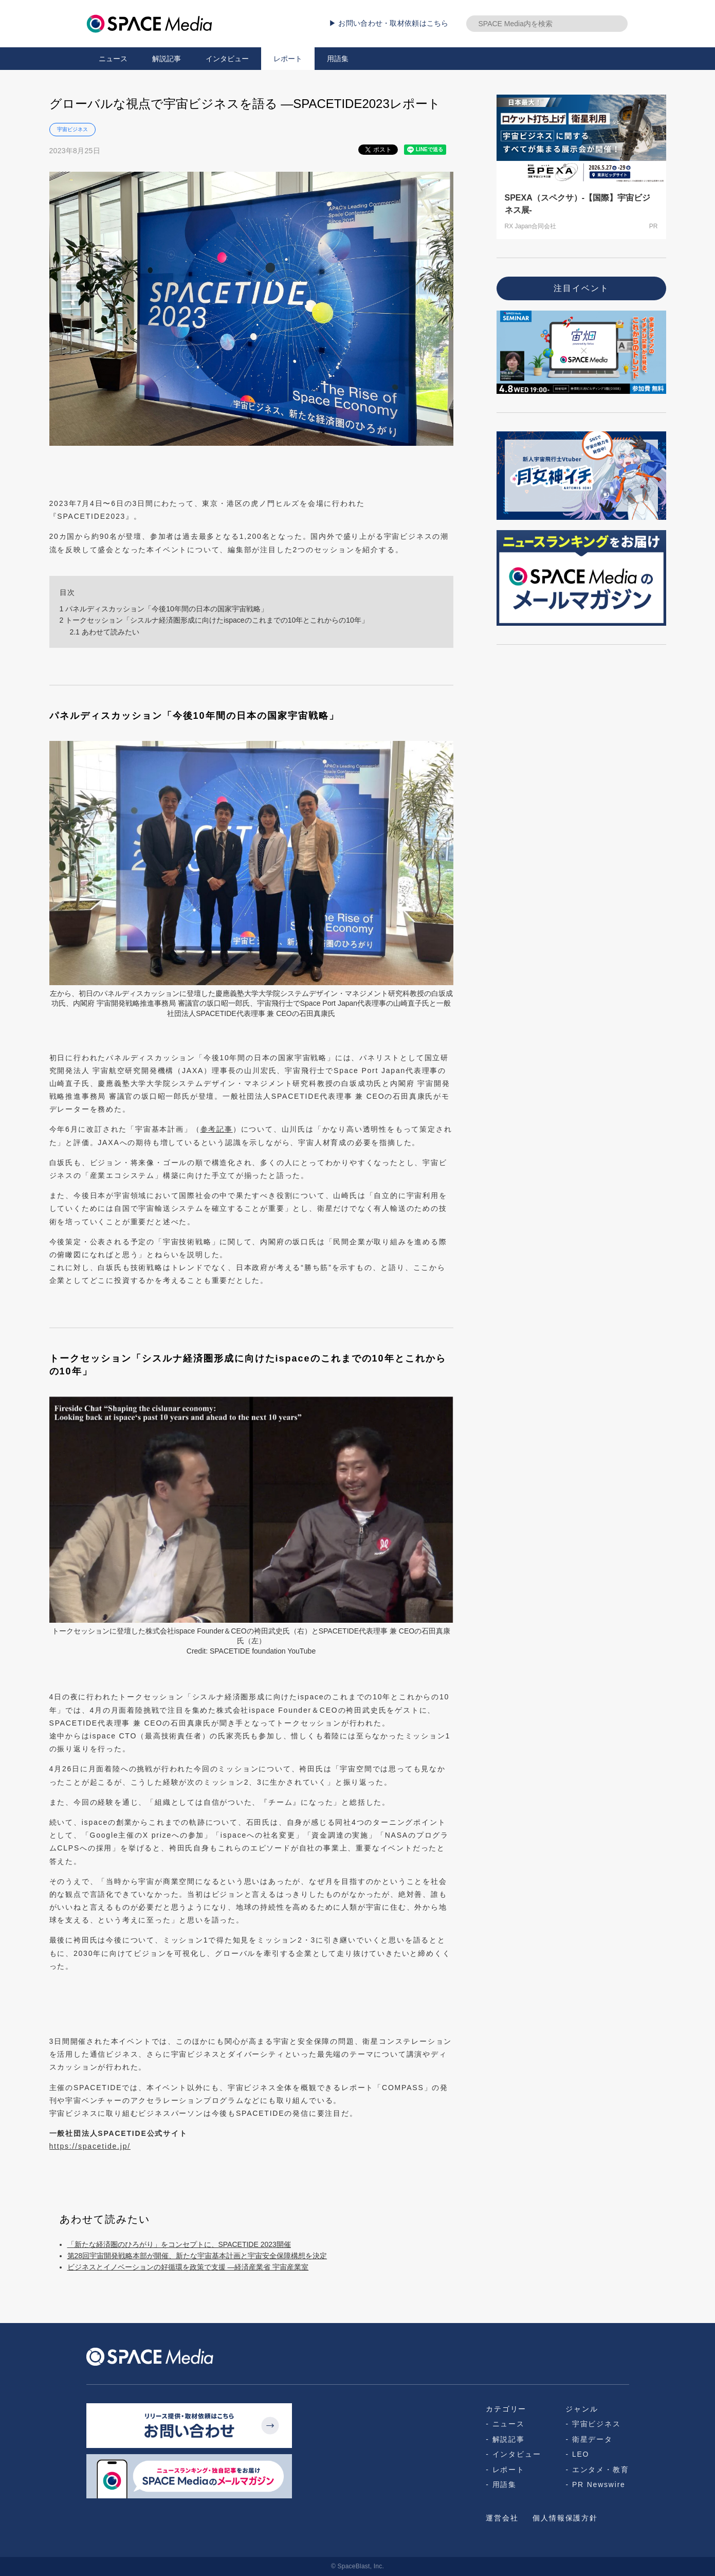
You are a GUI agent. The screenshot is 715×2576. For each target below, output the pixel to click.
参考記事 (216, 1129)
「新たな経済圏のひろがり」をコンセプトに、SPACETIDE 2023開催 (179, 2244)
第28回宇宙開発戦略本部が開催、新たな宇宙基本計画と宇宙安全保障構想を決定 (197, 2256)
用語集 (338, 59)
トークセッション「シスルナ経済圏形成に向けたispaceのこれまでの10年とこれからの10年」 (214, 620)
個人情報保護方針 (565, 2518)
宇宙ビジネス (72, 129)
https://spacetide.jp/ (90, 2146)
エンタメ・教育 (600, 2469)
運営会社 (502, 2518)
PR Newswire (599, 2484)
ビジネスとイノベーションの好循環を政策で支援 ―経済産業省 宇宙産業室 (188, 2267)
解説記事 (166, 59)
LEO (580, 2454)
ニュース (113, 59)
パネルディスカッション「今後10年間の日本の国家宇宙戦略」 (164, 609)
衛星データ (592, 2439)
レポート (287, 59)
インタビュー (227, 59)
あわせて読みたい (104, 632)
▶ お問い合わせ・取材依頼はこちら (389, 23)
